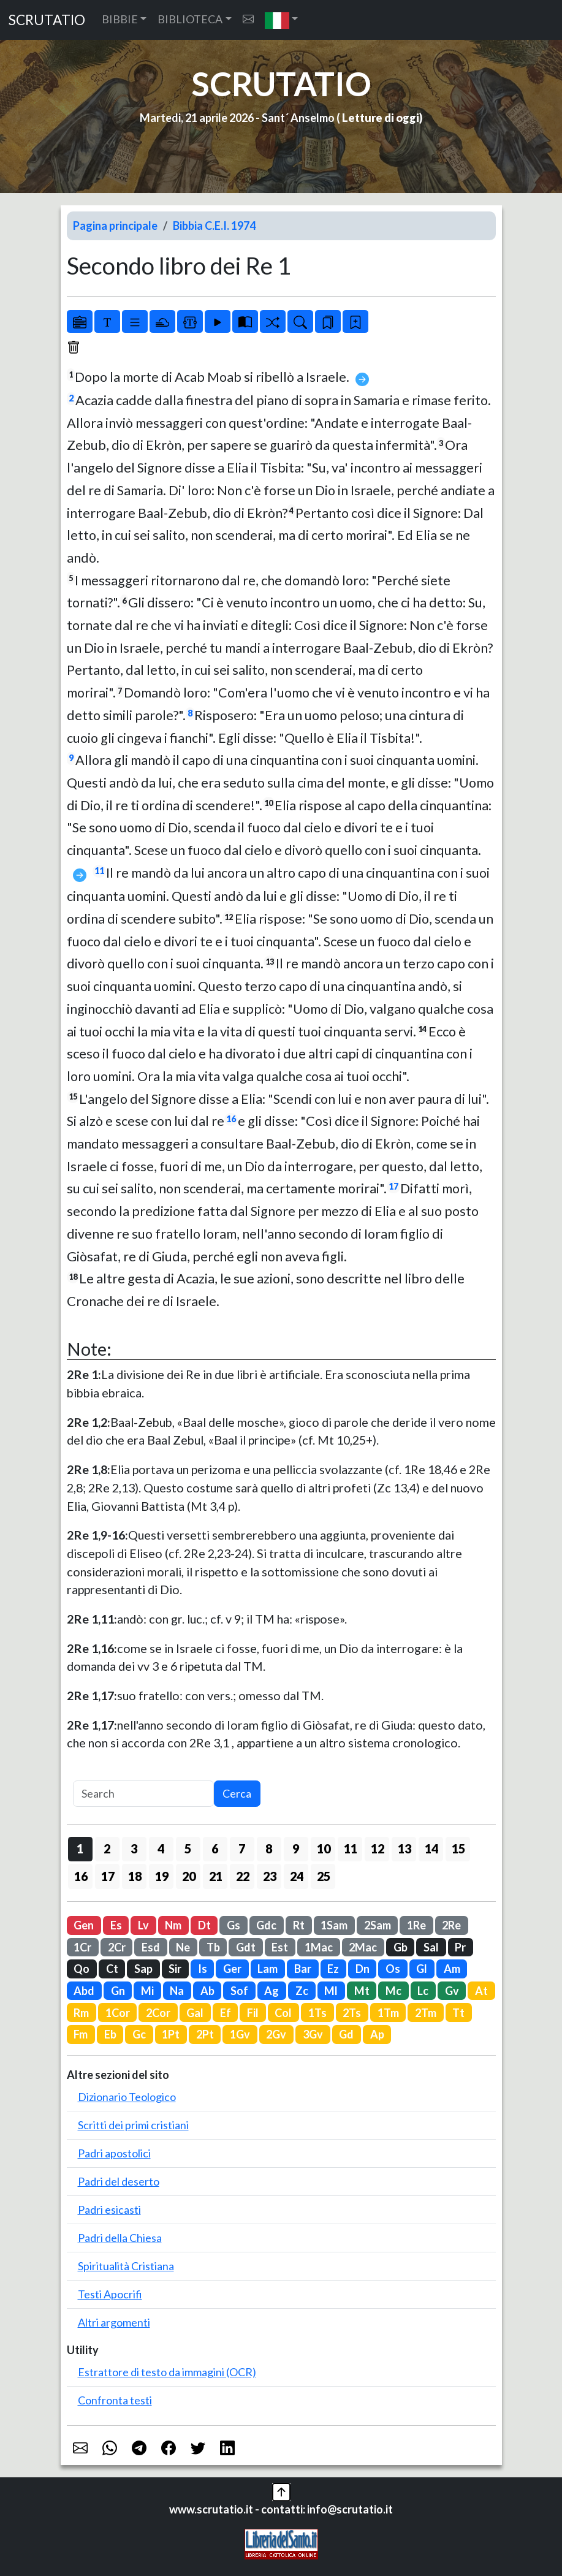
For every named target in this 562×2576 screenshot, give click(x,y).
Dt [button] (204, 1925)
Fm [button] (81, 2034)
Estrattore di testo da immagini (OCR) (167, 2372)
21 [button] (215, 1876)
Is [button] (202, 1968)
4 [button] (161, 1848)
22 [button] (242, 1876)
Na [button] (177, 1990)
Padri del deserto (118, 2181)
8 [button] (268, 1848)
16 (231, 1119)
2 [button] (107, 1848)
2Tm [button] (425, 2012)
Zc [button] (301, 1990)
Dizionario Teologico (127, 2096)
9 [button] (295, 1848)
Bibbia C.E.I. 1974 (214, 225)
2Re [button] (451, 1925)
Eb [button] (110, 2034)
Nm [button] (173, 1925)
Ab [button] (207, 1990)
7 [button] (241, 1848)
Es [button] (116, 1925)
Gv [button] (452, 1990)
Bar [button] (302, 1968)
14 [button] (431, 1848)
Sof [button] (239, 1990)
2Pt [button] (205, 2034)
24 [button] (296, 1876)
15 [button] (458, 1848)
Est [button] (280, 1947)
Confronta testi (115, 2400)
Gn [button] (118, 1990)
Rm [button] (81, 2012)
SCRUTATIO (47, 20)
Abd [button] (84, 1990)
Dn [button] (362, 1968)
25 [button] (323, 1876)
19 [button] (162, 1876)
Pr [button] (460, 1947)
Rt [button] (299, 1925)
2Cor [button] (158, 2012)
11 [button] (350, 1848)
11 (99, 870)
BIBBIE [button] (120, 19)
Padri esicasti (109, 2209)
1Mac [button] (319, 1947)
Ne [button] (183, 1947)
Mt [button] (362, 1990)
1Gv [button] (240, 2034)
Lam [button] (267, 1968)
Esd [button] (151, 1947)
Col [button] (283, 2012)
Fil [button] (253, 2012)
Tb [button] (213, 1947)
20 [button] (189, 1876)
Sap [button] (143, 1968)
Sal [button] (431, 1947)
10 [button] (323, 1848)
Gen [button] (84, 1925)
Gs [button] (233, 1925)
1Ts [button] (317, 2012)
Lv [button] (143, 1925)
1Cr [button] (82, 1947)
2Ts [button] (352, 2012)
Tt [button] (458, 2012)
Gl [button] (421, 1968)
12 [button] (377, 1848)
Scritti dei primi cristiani (133, 2125)
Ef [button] (225, 2012)
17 (393, 1186)
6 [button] (214, 1848)
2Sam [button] (377, 1925)
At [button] (481, 1990)
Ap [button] (377, 2034)
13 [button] (404, 1848)
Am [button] (452, 1968)
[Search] (143, 1793)
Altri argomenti (114, 2322)
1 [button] (80, 1848)
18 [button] (135, 1876)
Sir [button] (175, 1968)
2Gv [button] (276, 2034)
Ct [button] (112, 1968)
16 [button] (81, 1876)
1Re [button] (416, 1925)
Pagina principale (115, 225)
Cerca (236, 1793)
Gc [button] (139, 2034)
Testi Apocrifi (110, 2294)
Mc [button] (393, 1990)
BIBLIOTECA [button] (190, 19)
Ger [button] (232, 1968)
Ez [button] (333, 1968)
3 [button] (134, 1848)
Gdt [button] (246, 1947)
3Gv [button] (313, 2034)
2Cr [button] (117, 1947)
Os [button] (392, 1968)
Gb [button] (400, 1947)
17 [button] (108, 1876)
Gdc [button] (266, 1925)
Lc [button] (422, 1990)
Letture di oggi (380, 117)
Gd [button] (346, 2034)
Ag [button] (271, 1990)
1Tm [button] (388, 2012)
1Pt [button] (171, 2034)
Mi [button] (147, 1990)
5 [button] (187, 1848)
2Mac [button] (363, 1947)
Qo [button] (81, 1968)
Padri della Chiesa (120, 2237)
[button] (281, 20)
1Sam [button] (334, 1925)
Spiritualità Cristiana (126, 2266)
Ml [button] (331, 1990)
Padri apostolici (114, 2153)
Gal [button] (194, 2012)
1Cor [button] (117, 2012)
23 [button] (269, 1876)
